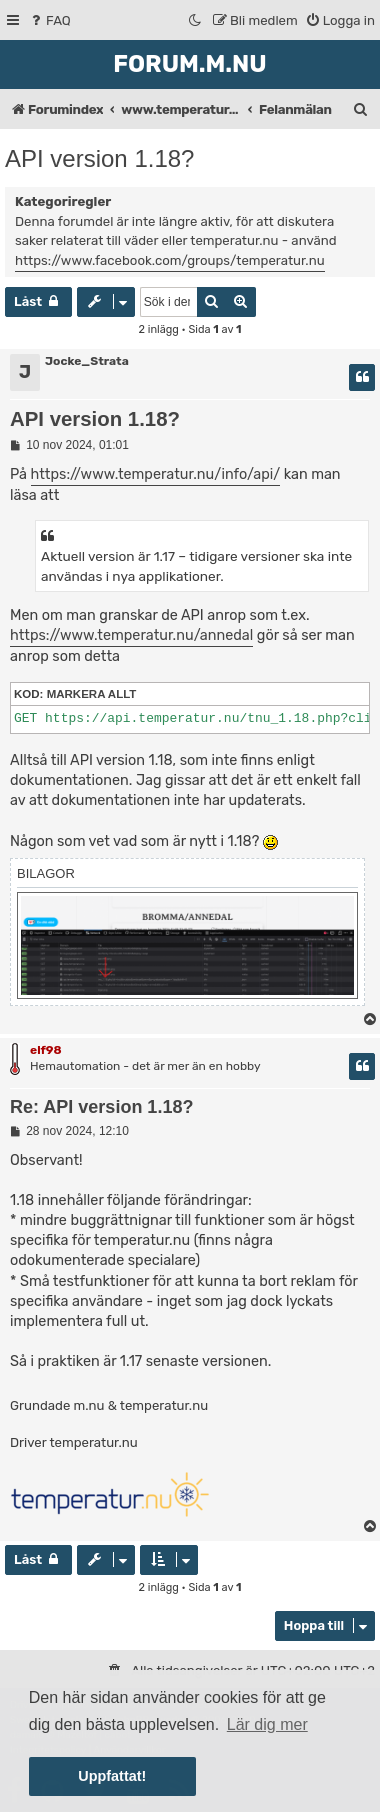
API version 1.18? (99, 158)
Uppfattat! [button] (112, 1776)
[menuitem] (49, 20)
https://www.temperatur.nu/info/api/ (156, 474)
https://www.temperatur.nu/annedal (131, 635)
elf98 (46, 1050)
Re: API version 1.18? (101, 1107)
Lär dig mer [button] (267, 1724)
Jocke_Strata (87, 361)
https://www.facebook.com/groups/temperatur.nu (170, 260)
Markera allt (92, 694)
